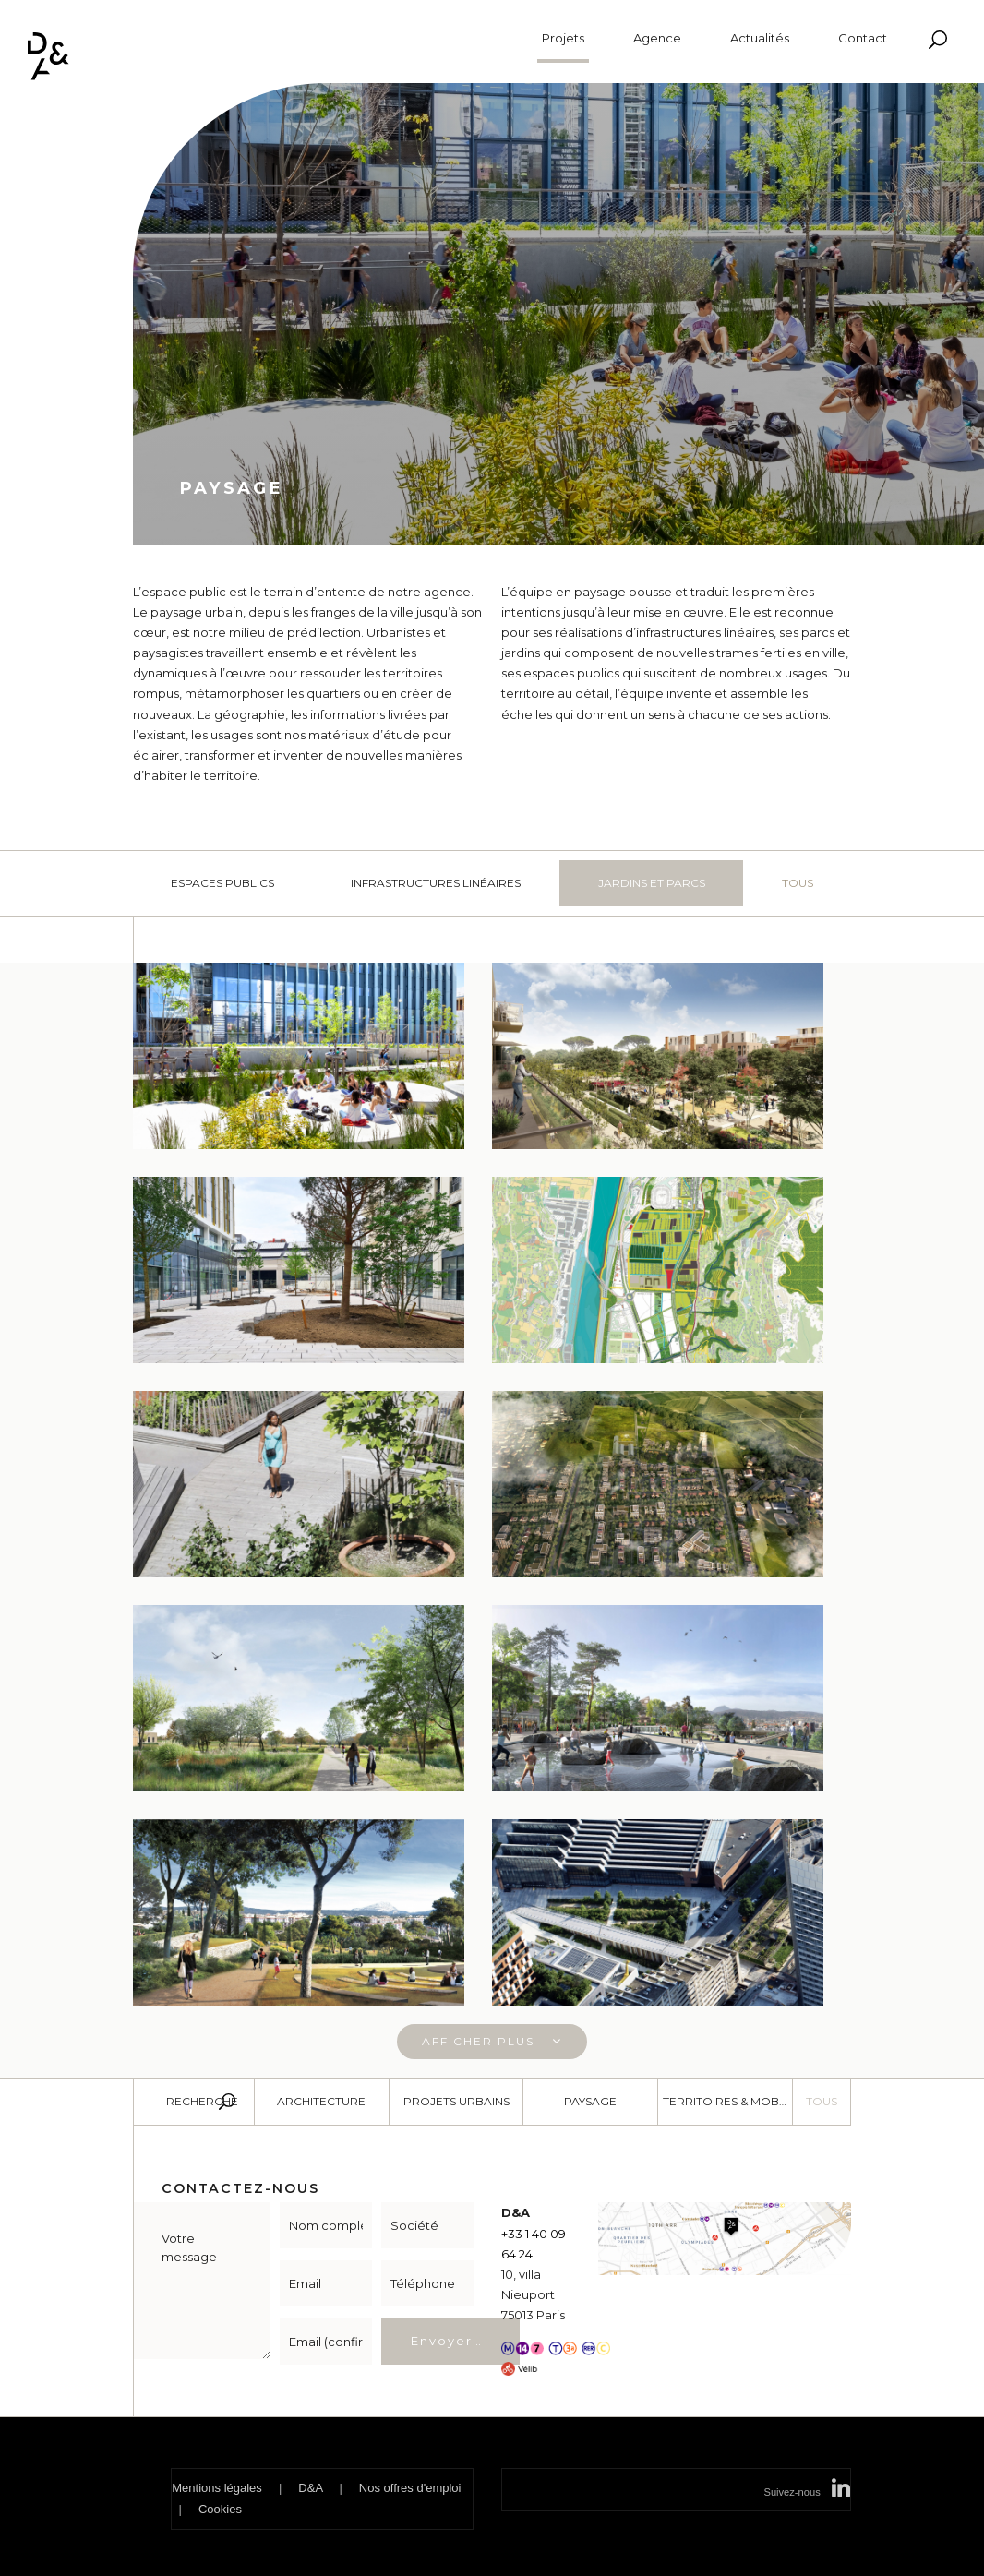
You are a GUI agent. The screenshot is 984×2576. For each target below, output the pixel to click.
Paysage (590, 2101)
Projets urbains (456, 2101)
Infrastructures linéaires (436, 883)
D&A (310, 2488)
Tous (797, 883)
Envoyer (442, 2340)
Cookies (220, 2509)
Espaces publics (222, 883)
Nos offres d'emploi (410, 2488)
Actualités (759, 38)
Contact (862, 38)
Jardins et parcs (651, 883)
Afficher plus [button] (492, 2041)
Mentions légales (217, 2488)
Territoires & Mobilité (728, 2101)
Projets (563, 38)
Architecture (321, 2101)
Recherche (202, 2101)
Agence (657, 38)
